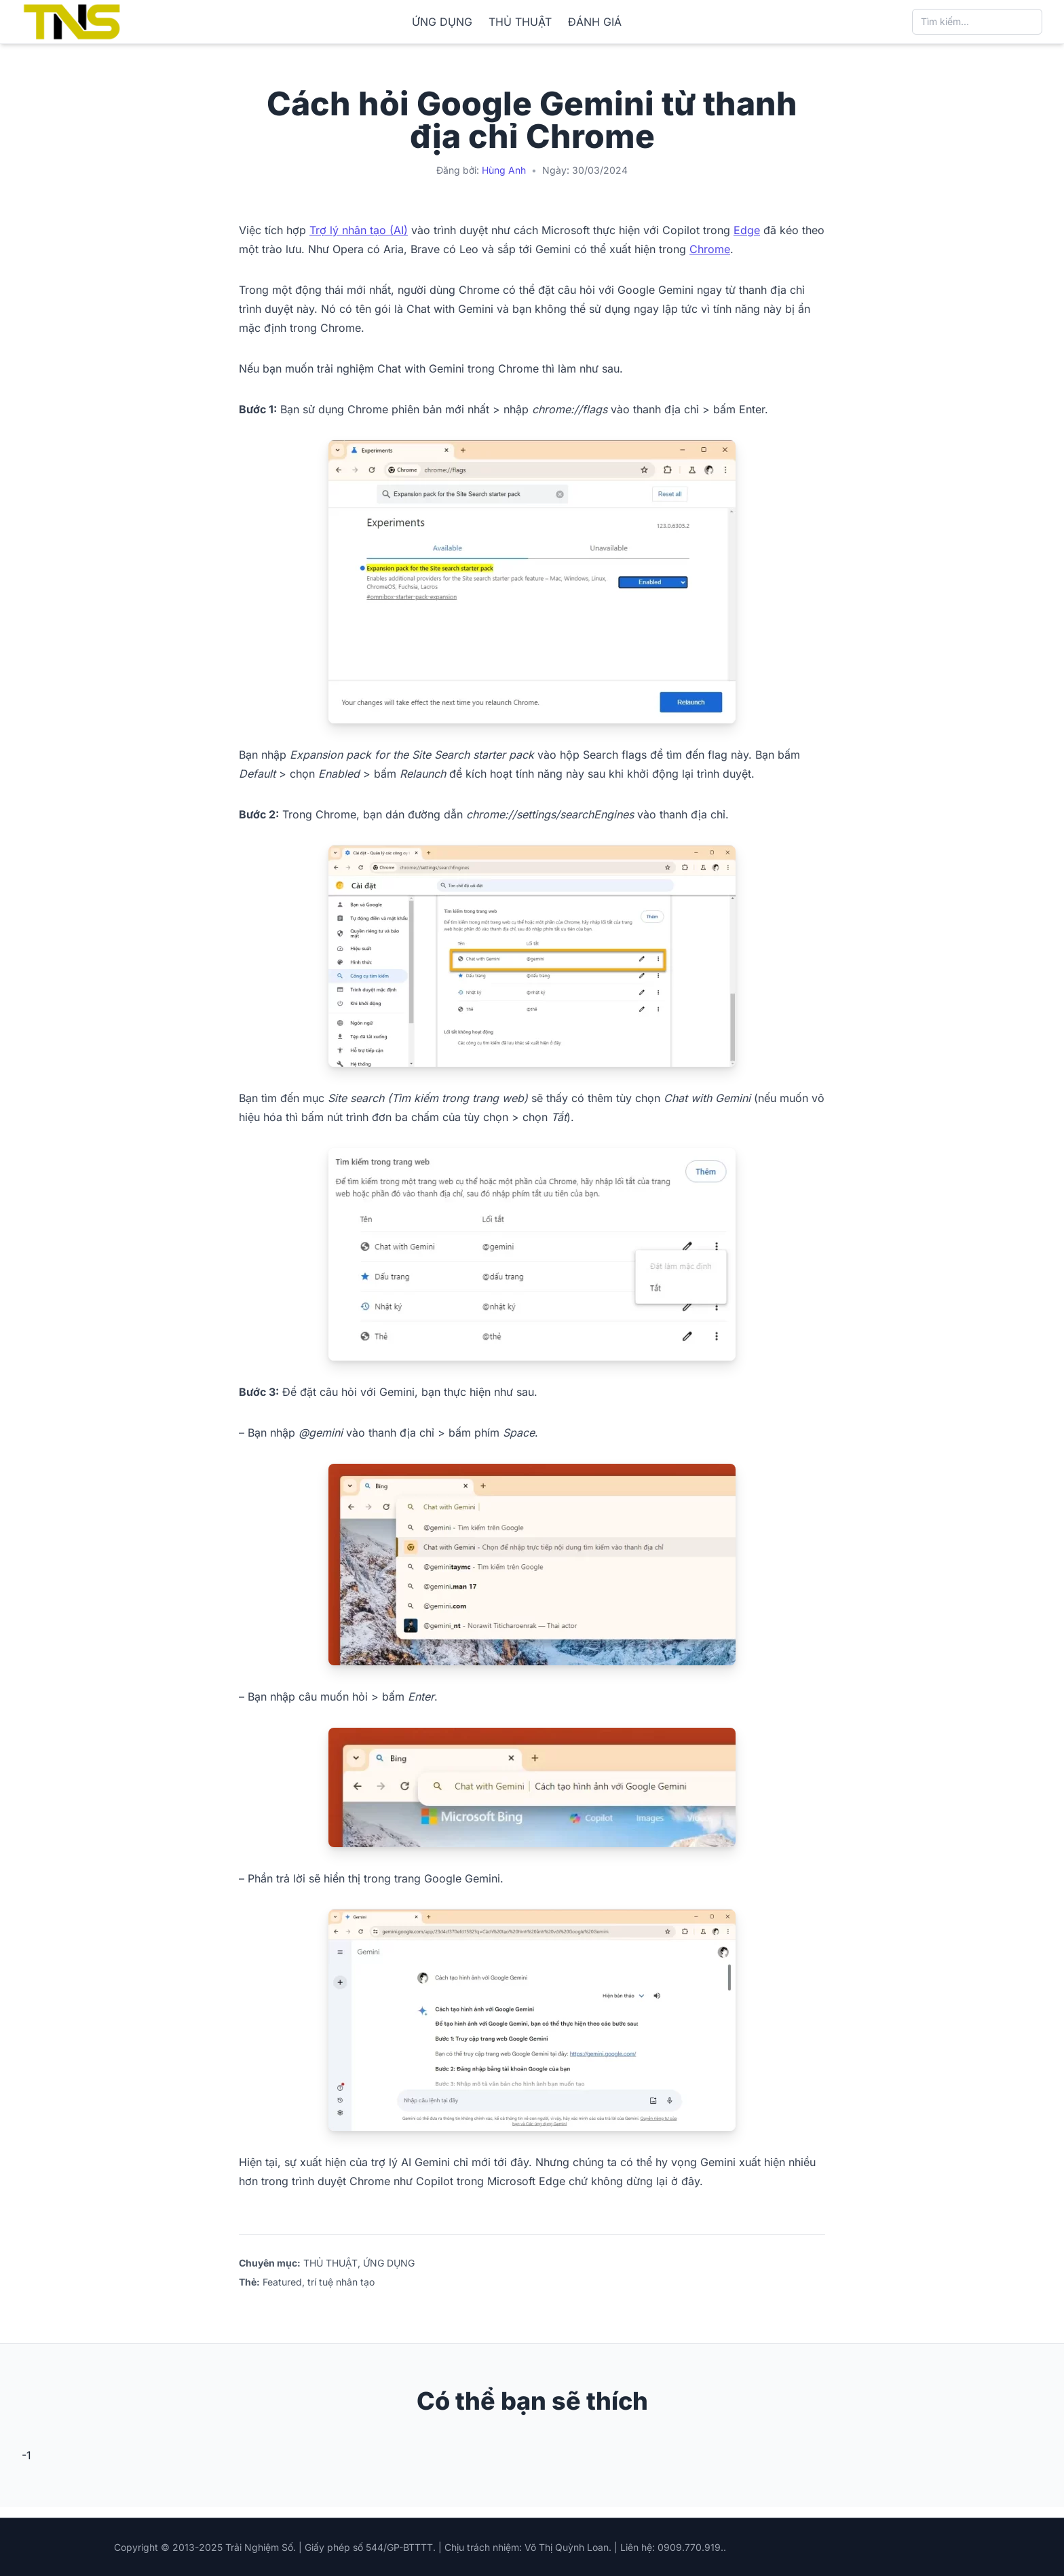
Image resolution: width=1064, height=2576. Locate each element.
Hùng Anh (504, 170)
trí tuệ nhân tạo (341, 2282)
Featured (282, 2282)
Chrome (709, 249)
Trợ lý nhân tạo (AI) (358, 230)
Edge (747, 230)
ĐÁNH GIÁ (595, 22)
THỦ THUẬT (520, 22)
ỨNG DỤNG (442, 22)
